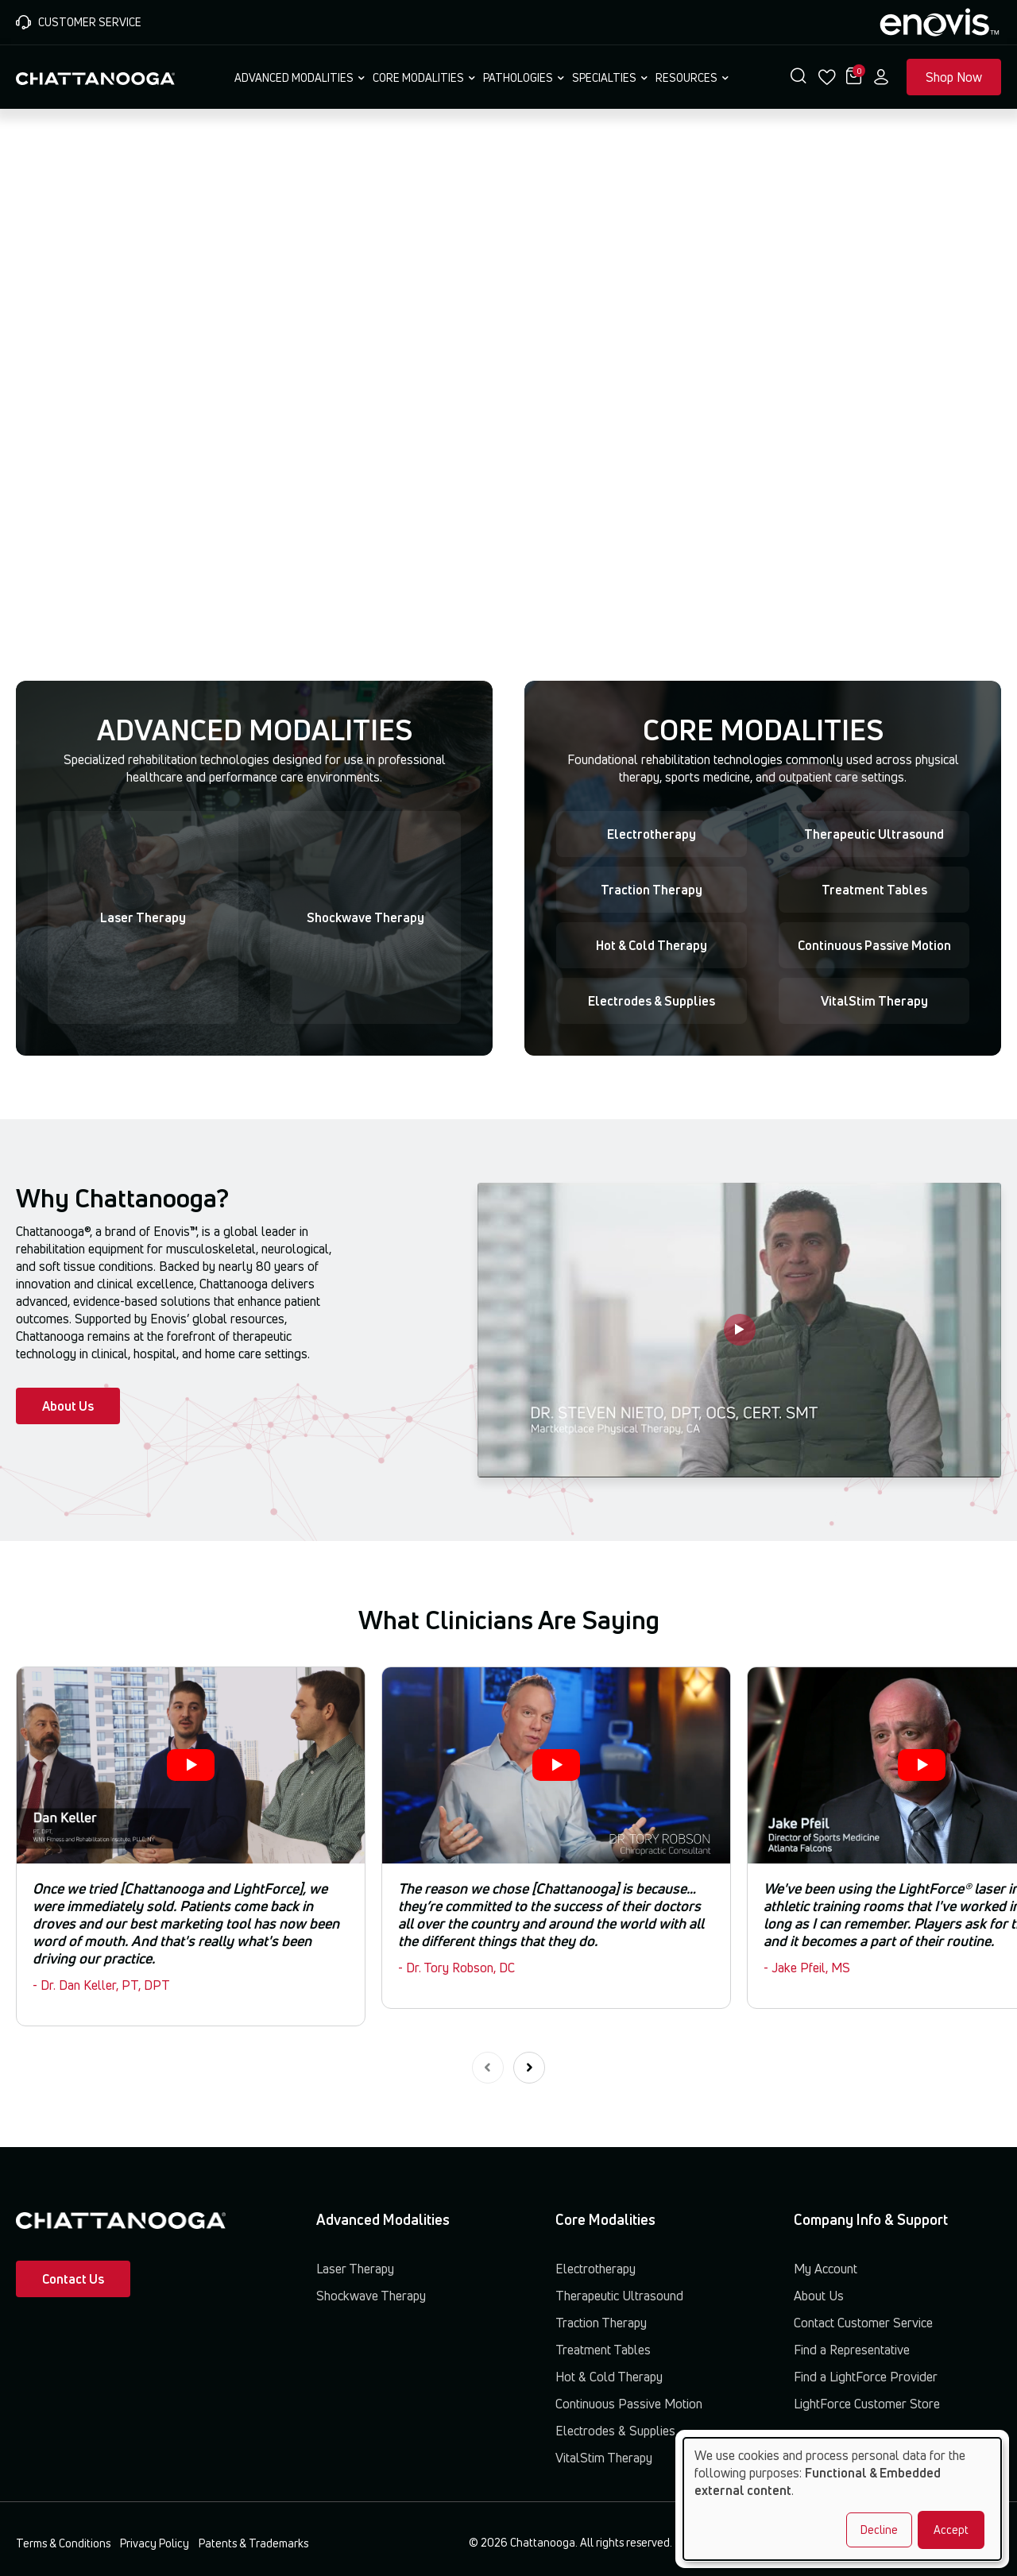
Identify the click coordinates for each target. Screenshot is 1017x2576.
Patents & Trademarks (253, 2543)
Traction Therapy (651, 890)
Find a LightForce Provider (866, 2377)
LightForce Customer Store (867, 2404)
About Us (68, 1406)
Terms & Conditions (63, 2543)
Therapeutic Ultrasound (874, 834)
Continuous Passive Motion (874, 945)
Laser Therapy (143, 917)
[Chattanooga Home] (95, 77)
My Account (825, 2269)
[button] (798, 77)
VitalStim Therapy (874, 1001)
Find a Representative (852, 2350)
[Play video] (740, 1330)
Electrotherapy (651, 834)
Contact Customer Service (863, 2323)
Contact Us (73, 2279)
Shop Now (954, 77)
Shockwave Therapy (365, 917)
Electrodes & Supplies (651, 1001)
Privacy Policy (154, 2543)
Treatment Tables (874, 890)
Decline (879, 2529)
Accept (951, 2529)
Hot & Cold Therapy (651, 945)
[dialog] (842, 2499)
